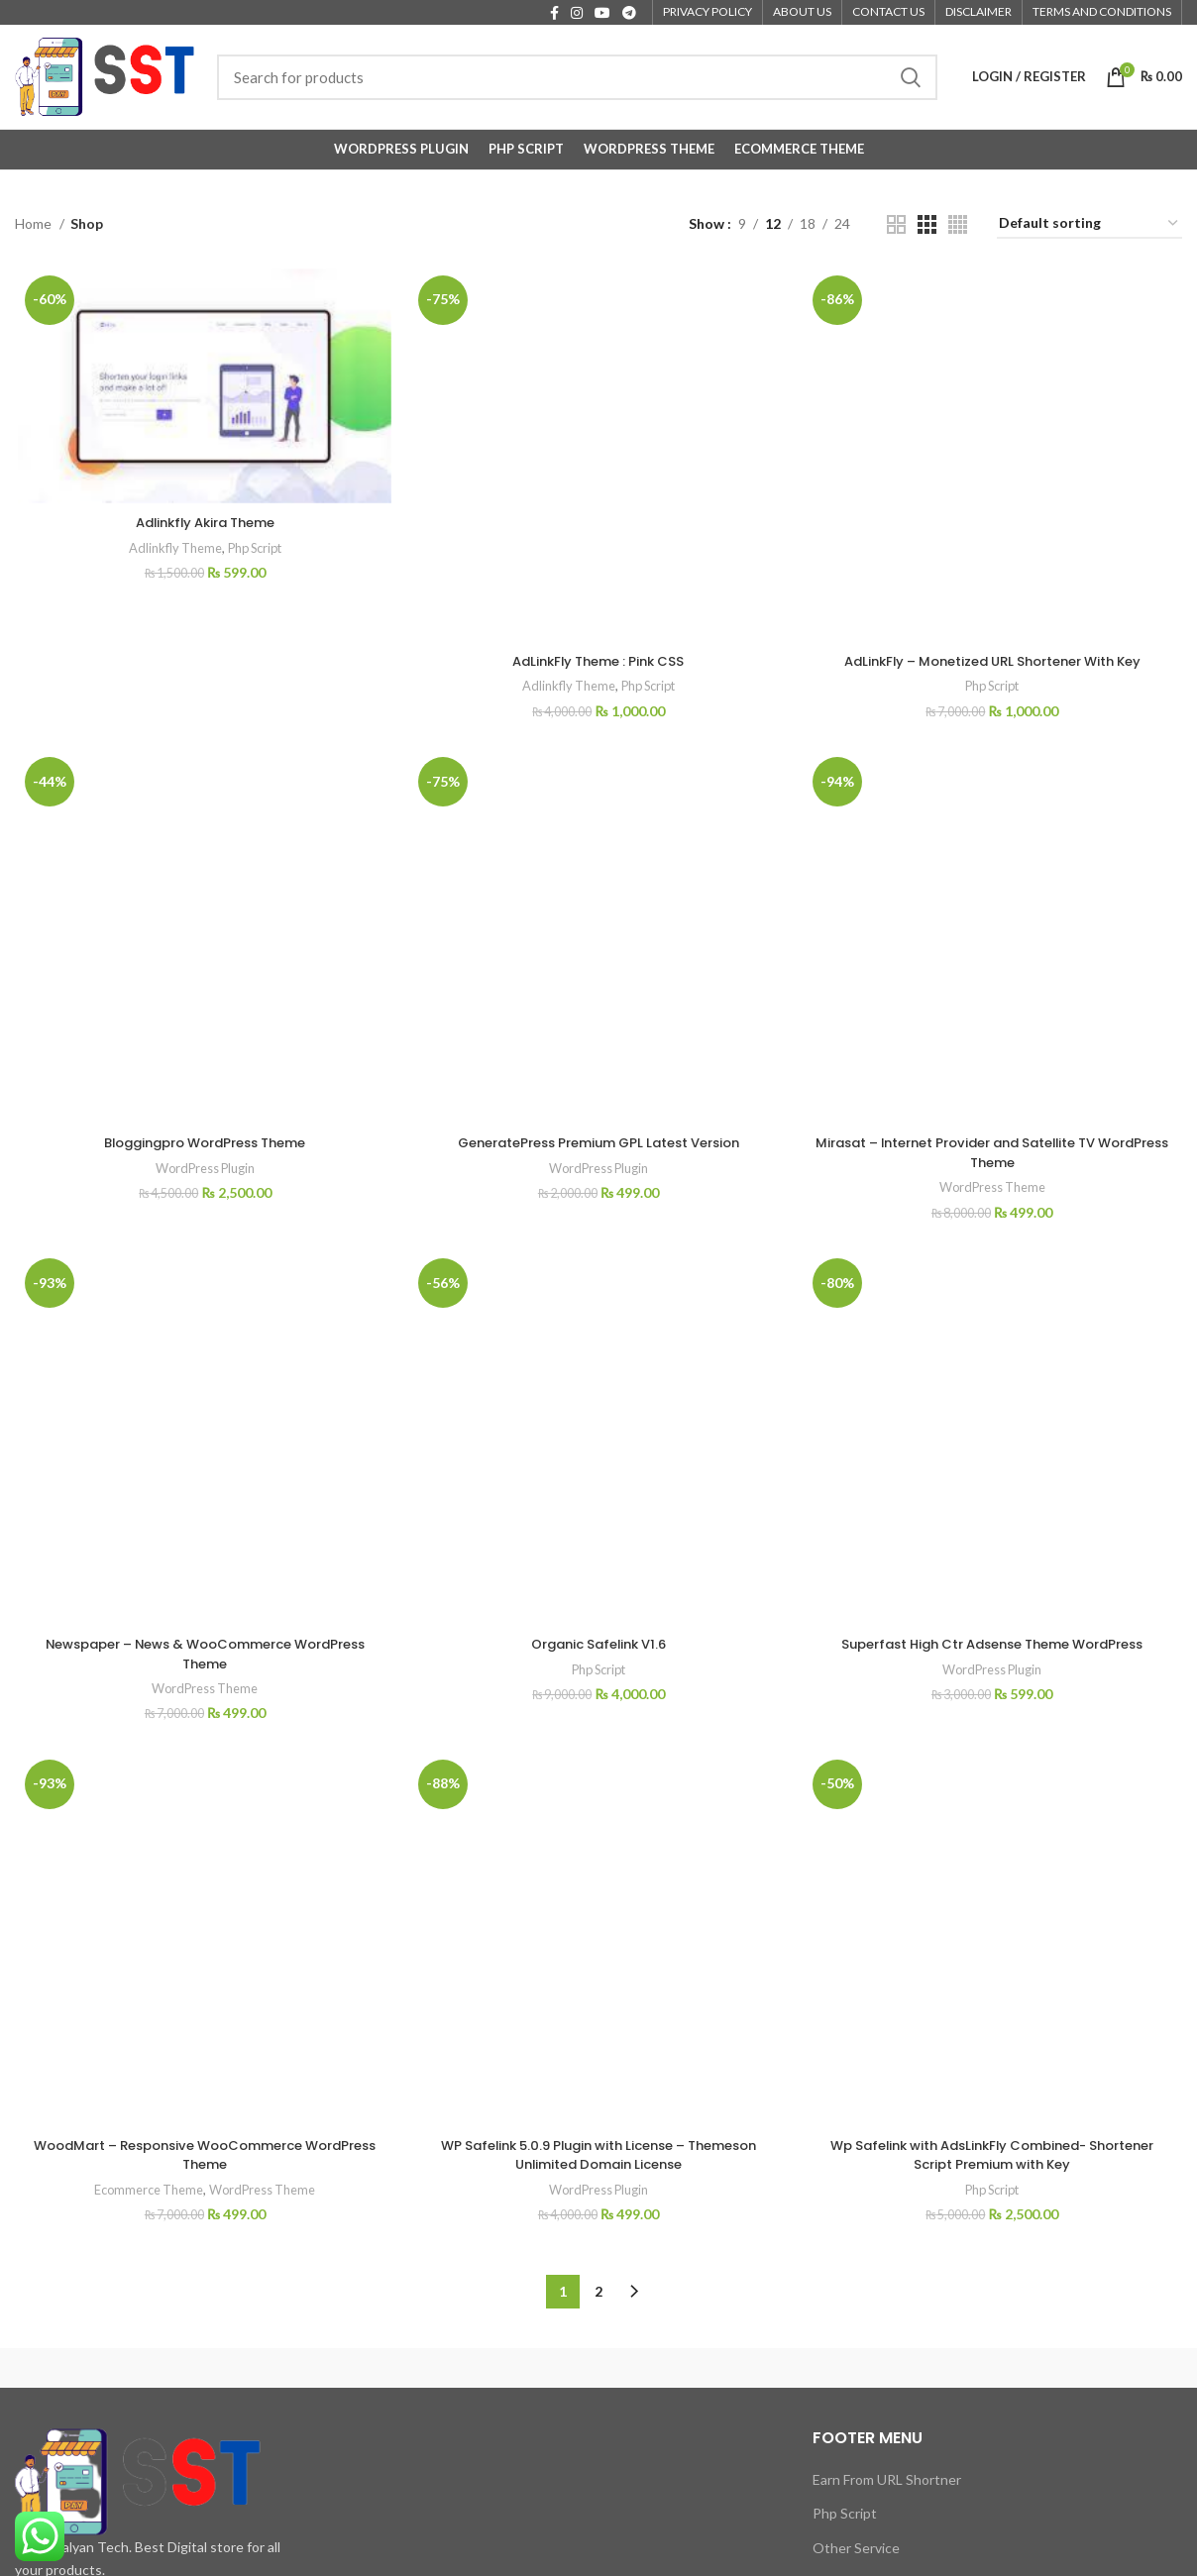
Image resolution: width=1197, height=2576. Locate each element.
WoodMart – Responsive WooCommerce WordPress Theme (203, 1514)
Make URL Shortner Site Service (887, 2276)
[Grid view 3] (927, 224)
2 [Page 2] (598, 1976)
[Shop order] (1089, 224)
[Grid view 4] (957, 224)
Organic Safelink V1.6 (598, 1158)
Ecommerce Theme (144, 1549)
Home (34, 223)
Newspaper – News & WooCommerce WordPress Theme (203, 1168)
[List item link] (149, 2305)
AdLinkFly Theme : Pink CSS (598, 483)
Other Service (856, 2231)
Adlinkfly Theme (169, 549)
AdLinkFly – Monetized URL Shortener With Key (993, 478)
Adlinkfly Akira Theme (202, 523)
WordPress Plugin (203, 874)
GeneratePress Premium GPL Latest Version (598, 954)
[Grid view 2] (896, 224)
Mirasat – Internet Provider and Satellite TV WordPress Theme (994, 1017)
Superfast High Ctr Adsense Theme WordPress (994, 1351)
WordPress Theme (994, 1052)
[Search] (577, 77)
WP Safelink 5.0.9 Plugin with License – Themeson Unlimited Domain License (598, 1846)
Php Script (252, 549)
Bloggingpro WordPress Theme (203, 848)
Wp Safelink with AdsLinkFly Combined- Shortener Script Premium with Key (994, 1514)
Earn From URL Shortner (887, 2163)
